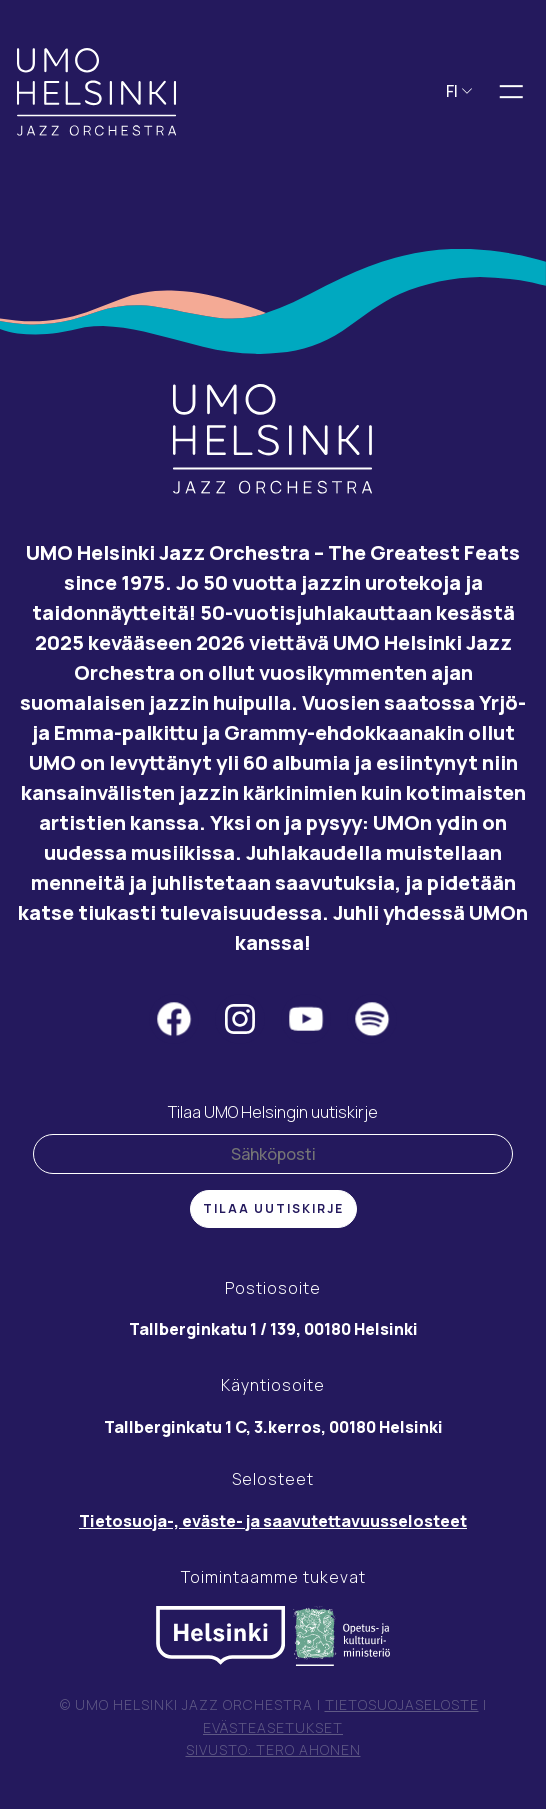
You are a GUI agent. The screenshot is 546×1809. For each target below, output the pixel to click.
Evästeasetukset (273, 1727)
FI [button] (459, 91)
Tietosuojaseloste (402, 1704)
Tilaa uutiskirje (273, 1208)
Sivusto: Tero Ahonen (273, 1749)
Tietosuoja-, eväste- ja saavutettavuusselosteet (273, 1521)
